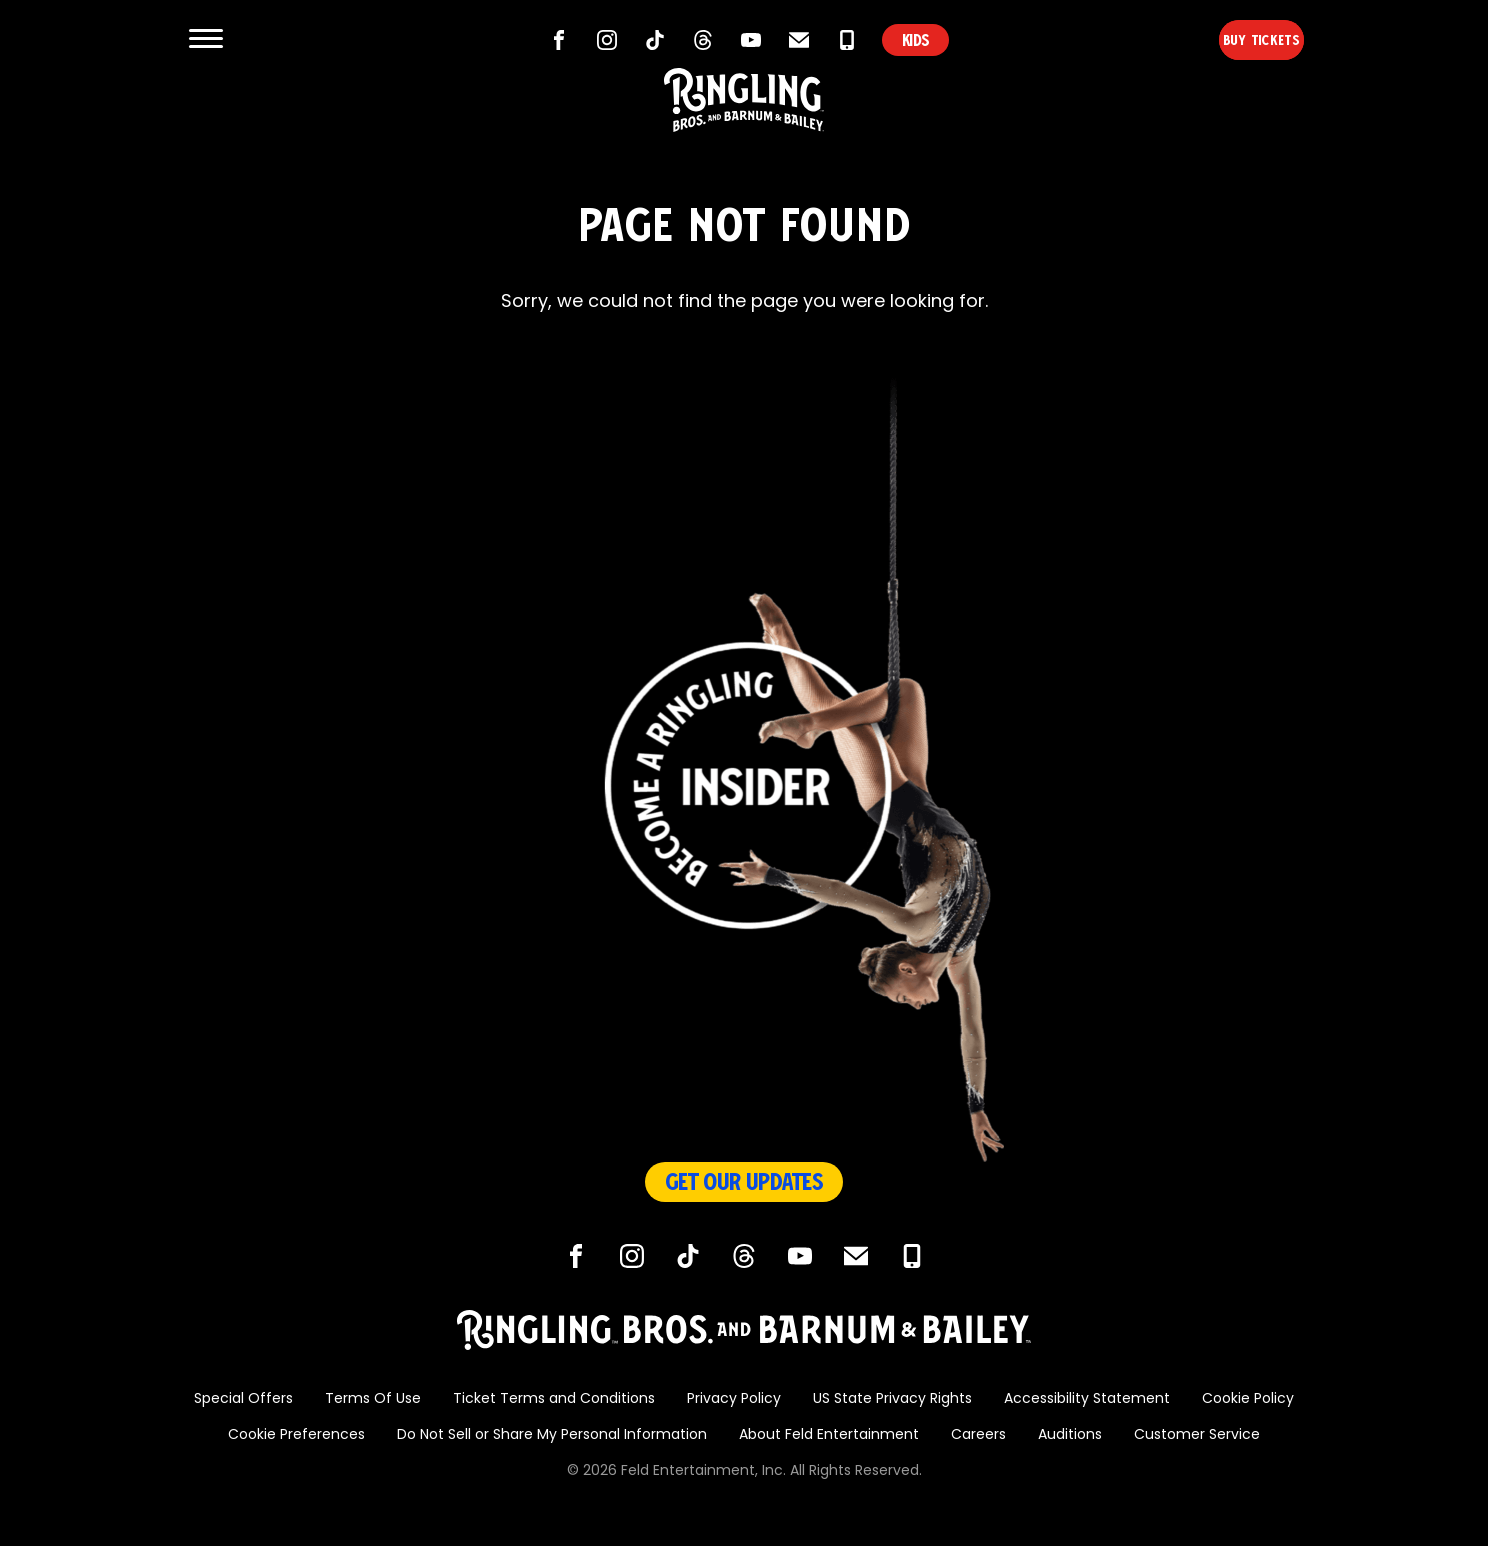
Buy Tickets (1227, 40)
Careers (978, 1435)
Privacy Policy (734, 1399)
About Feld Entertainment (829, 1435)
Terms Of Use (373, 1399)
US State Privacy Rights (892, 1399)
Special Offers (243, 1399)
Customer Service (1197, 1435)
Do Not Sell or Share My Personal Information (552, 1435)
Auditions (1070, 1435)
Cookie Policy (1248, 1399)
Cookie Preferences (296, 1435)
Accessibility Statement (1087, 1399)
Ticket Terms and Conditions (554, 1399)
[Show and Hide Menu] (206, 40)
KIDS (915, 40)
